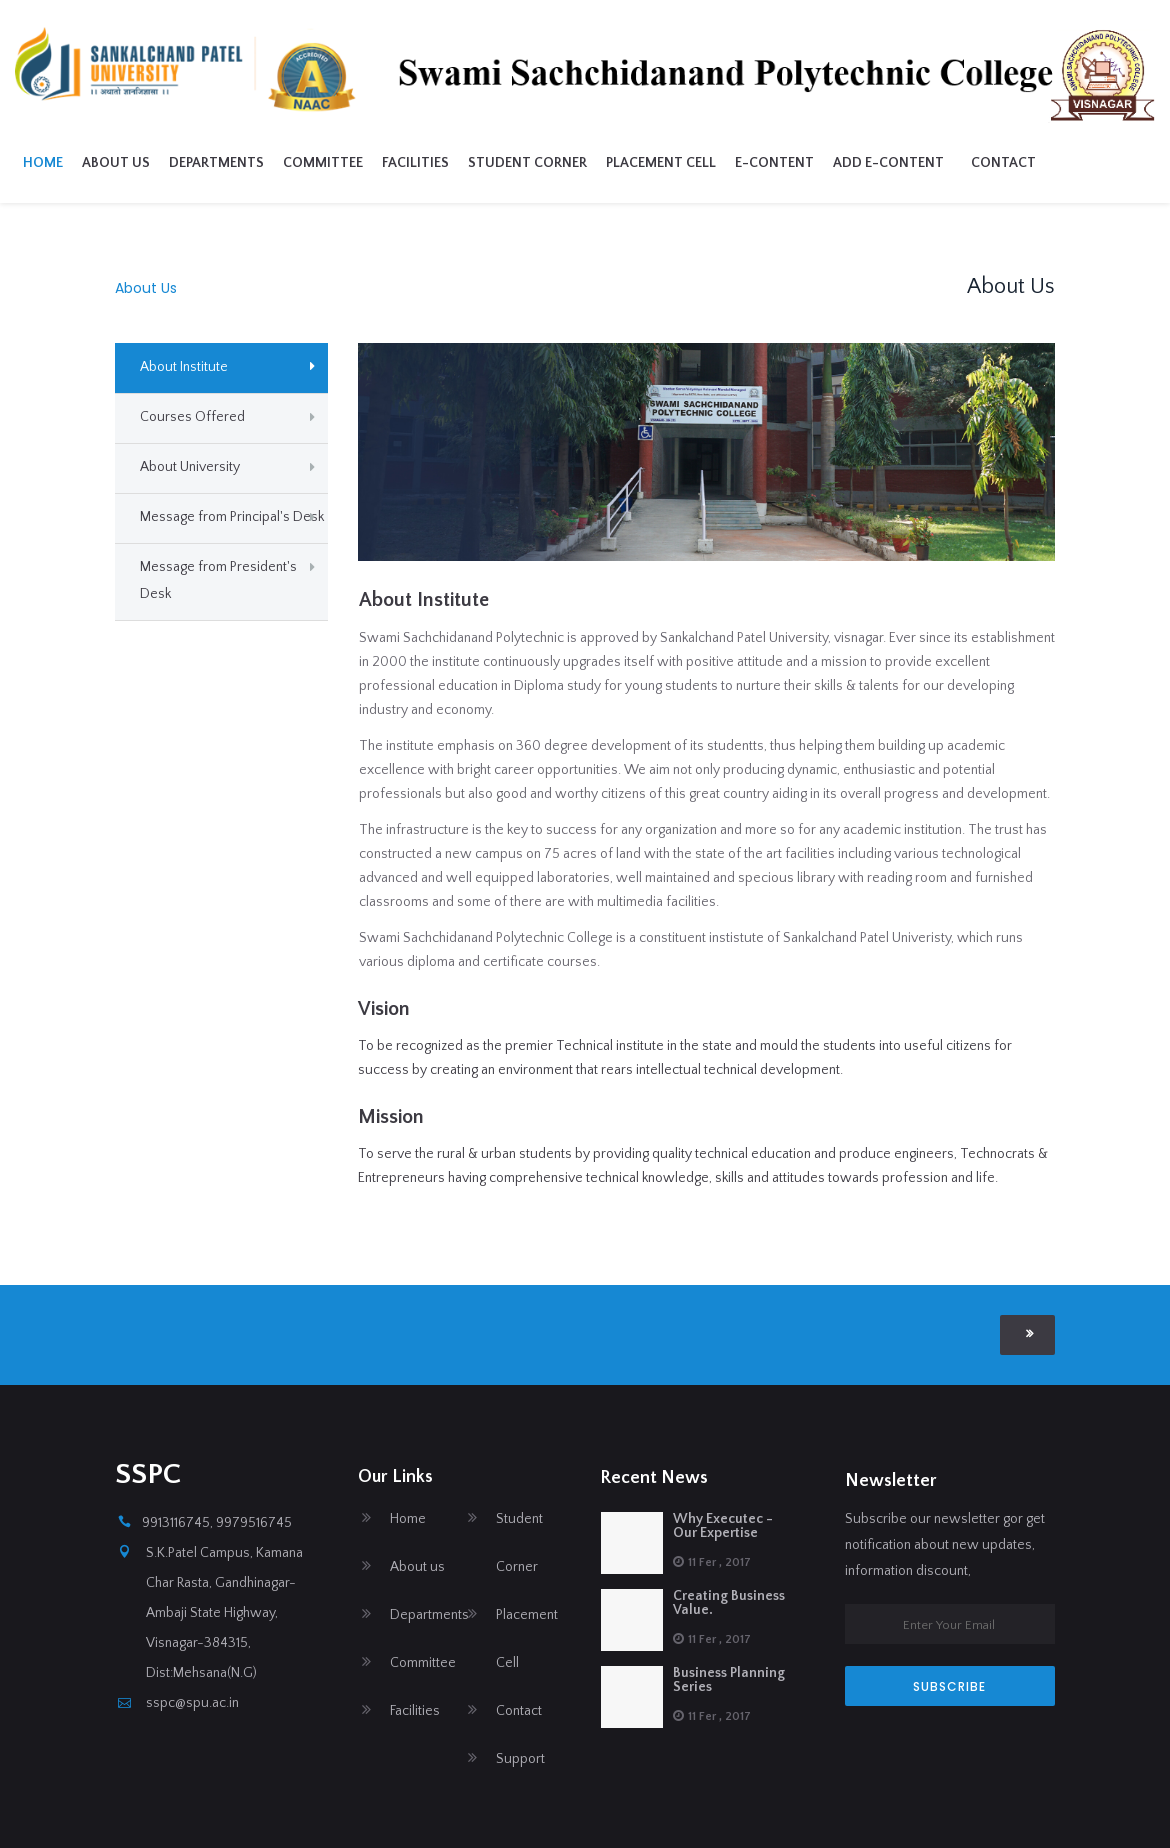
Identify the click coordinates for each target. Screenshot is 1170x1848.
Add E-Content (1007, 163)
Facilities (534, 163)
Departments (335, 163)
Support (520, 1759)
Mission (391, 1117)
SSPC (148, 1474)
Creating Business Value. (729, 1603)
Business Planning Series (729, 1680)
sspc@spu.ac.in (192, 1703)
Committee (442, 163)
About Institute (184, 367)
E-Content (893, 163)
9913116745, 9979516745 (217, 1523)
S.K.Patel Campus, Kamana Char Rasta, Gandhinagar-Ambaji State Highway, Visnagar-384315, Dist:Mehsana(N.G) (224, 1613)
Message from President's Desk (218, 580)
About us (235, 163)
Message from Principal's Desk (232, 517)
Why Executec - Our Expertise (723, 1526)
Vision (384, 1009)
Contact (1122, 163)
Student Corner (646, 163)
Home (162, 163)
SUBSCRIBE (949, 1686)
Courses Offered (192, 417)
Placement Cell (780, 163)
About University (190, 467)
